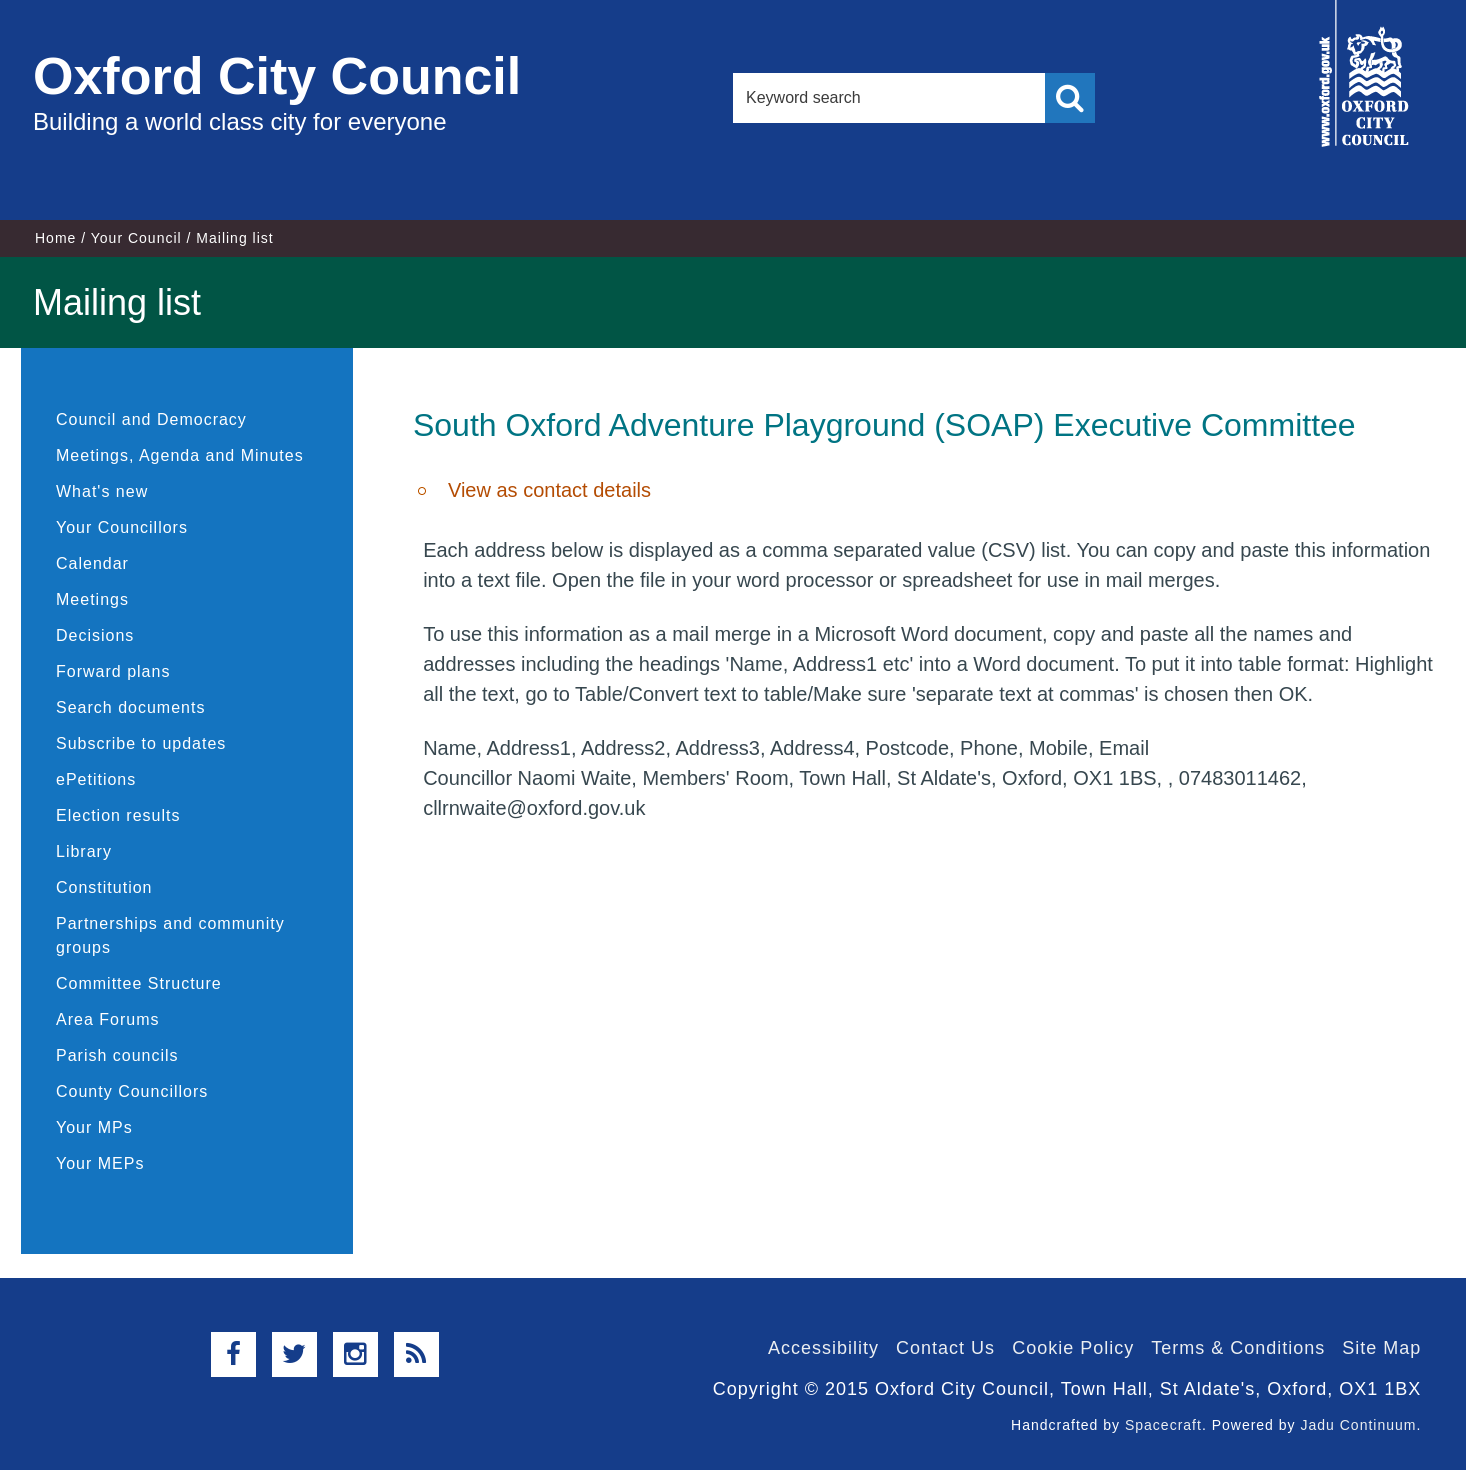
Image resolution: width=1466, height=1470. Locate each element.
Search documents (130, 707)
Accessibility (823, 1348)
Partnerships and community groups (170, 935)
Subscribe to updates (141, 743)
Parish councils (117, 1055)
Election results (118, 815)
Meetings (92, 599)
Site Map (1381, 1348)
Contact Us (945, 1348)
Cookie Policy (1073, 1348)
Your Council (136, 238)
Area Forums (107, 1019)
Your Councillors (122, 527)
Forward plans (113, 671)
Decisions (95, 635)
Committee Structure (139, 983)
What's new (102, 491)
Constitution (104, 887)
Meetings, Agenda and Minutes (180, 455)
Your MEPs (100, 1163)
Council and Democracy (151, 419)
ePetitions (96, 779)
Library (84, 851)
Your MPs (94, 1127)
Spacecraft (1163, 1425)
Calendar (92, 563)
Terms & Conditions (1238, 1348)
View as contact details (549, 490)
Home (55, 238)
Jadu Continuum (1358, 1425)
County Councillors (132, 1091)
